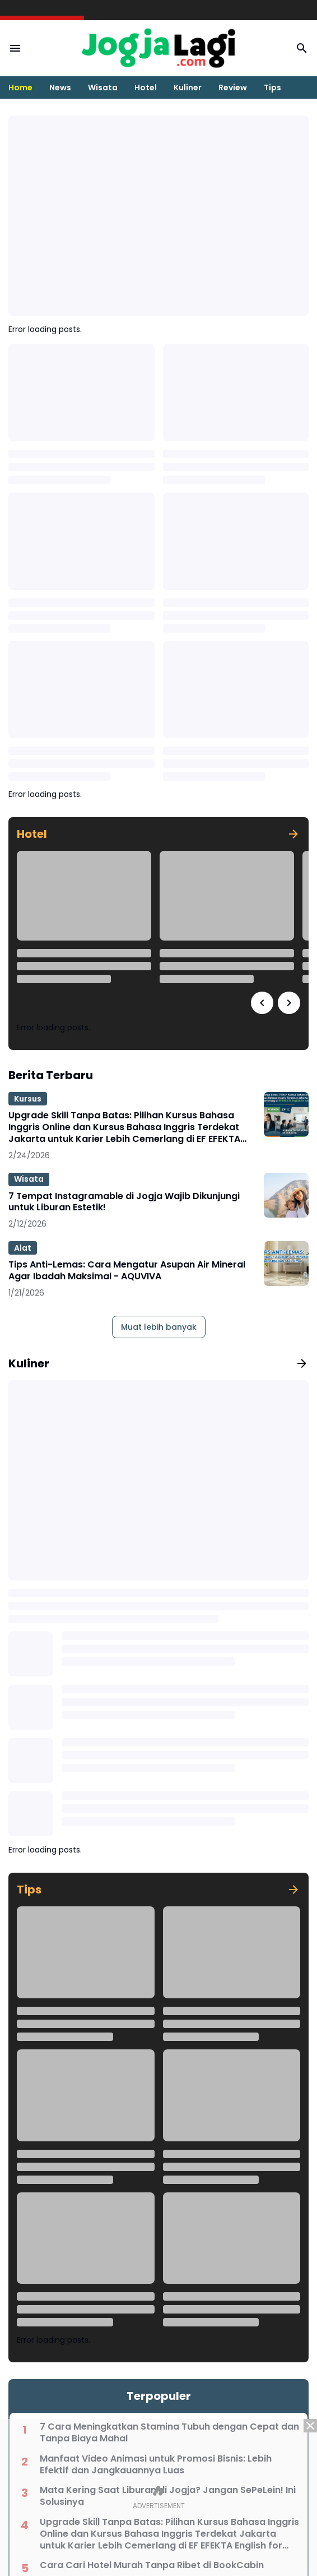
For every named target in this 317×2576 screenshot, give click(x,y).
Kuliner (188, 87)
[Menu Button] (15, 48)
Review (232, 87)
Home (20, 87)
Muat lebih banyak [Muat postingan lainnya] (159, 1327)
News (60, 87)
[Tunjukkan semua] (293, 834)
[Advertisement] (158, 2497)
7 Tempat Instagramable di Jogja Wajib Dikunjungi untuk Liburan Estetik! (124, 1202)
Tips (272, 87)
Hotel (145, 87)
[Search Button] (302, 48)
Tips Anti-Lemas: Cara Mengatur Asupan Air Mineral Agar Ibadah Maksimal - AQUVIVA (126, 1271)
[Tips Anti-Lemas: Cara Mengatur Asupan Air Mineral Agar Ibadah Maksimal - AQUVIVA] (286, 1263)
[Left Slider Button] (262, 1003)
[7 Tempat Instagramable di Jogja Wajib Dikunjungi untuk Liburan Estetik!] (286, 1195)
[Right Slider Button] (289, 1003)
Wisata (103, 87)
